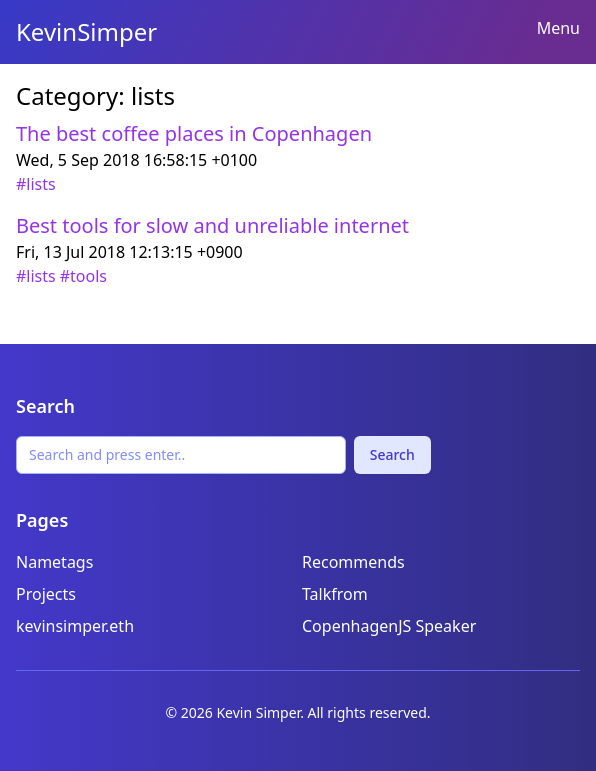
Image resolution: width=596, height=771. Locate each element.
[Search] (181, 455)
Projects (46, 594)
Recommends (353, 562)
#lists (36, 184)
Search (392, 454)
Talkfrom (335, 594)
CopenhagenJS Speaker (389, 626)
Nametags (54, 562)
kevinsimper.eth (75, 626)
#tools (83, 276)
